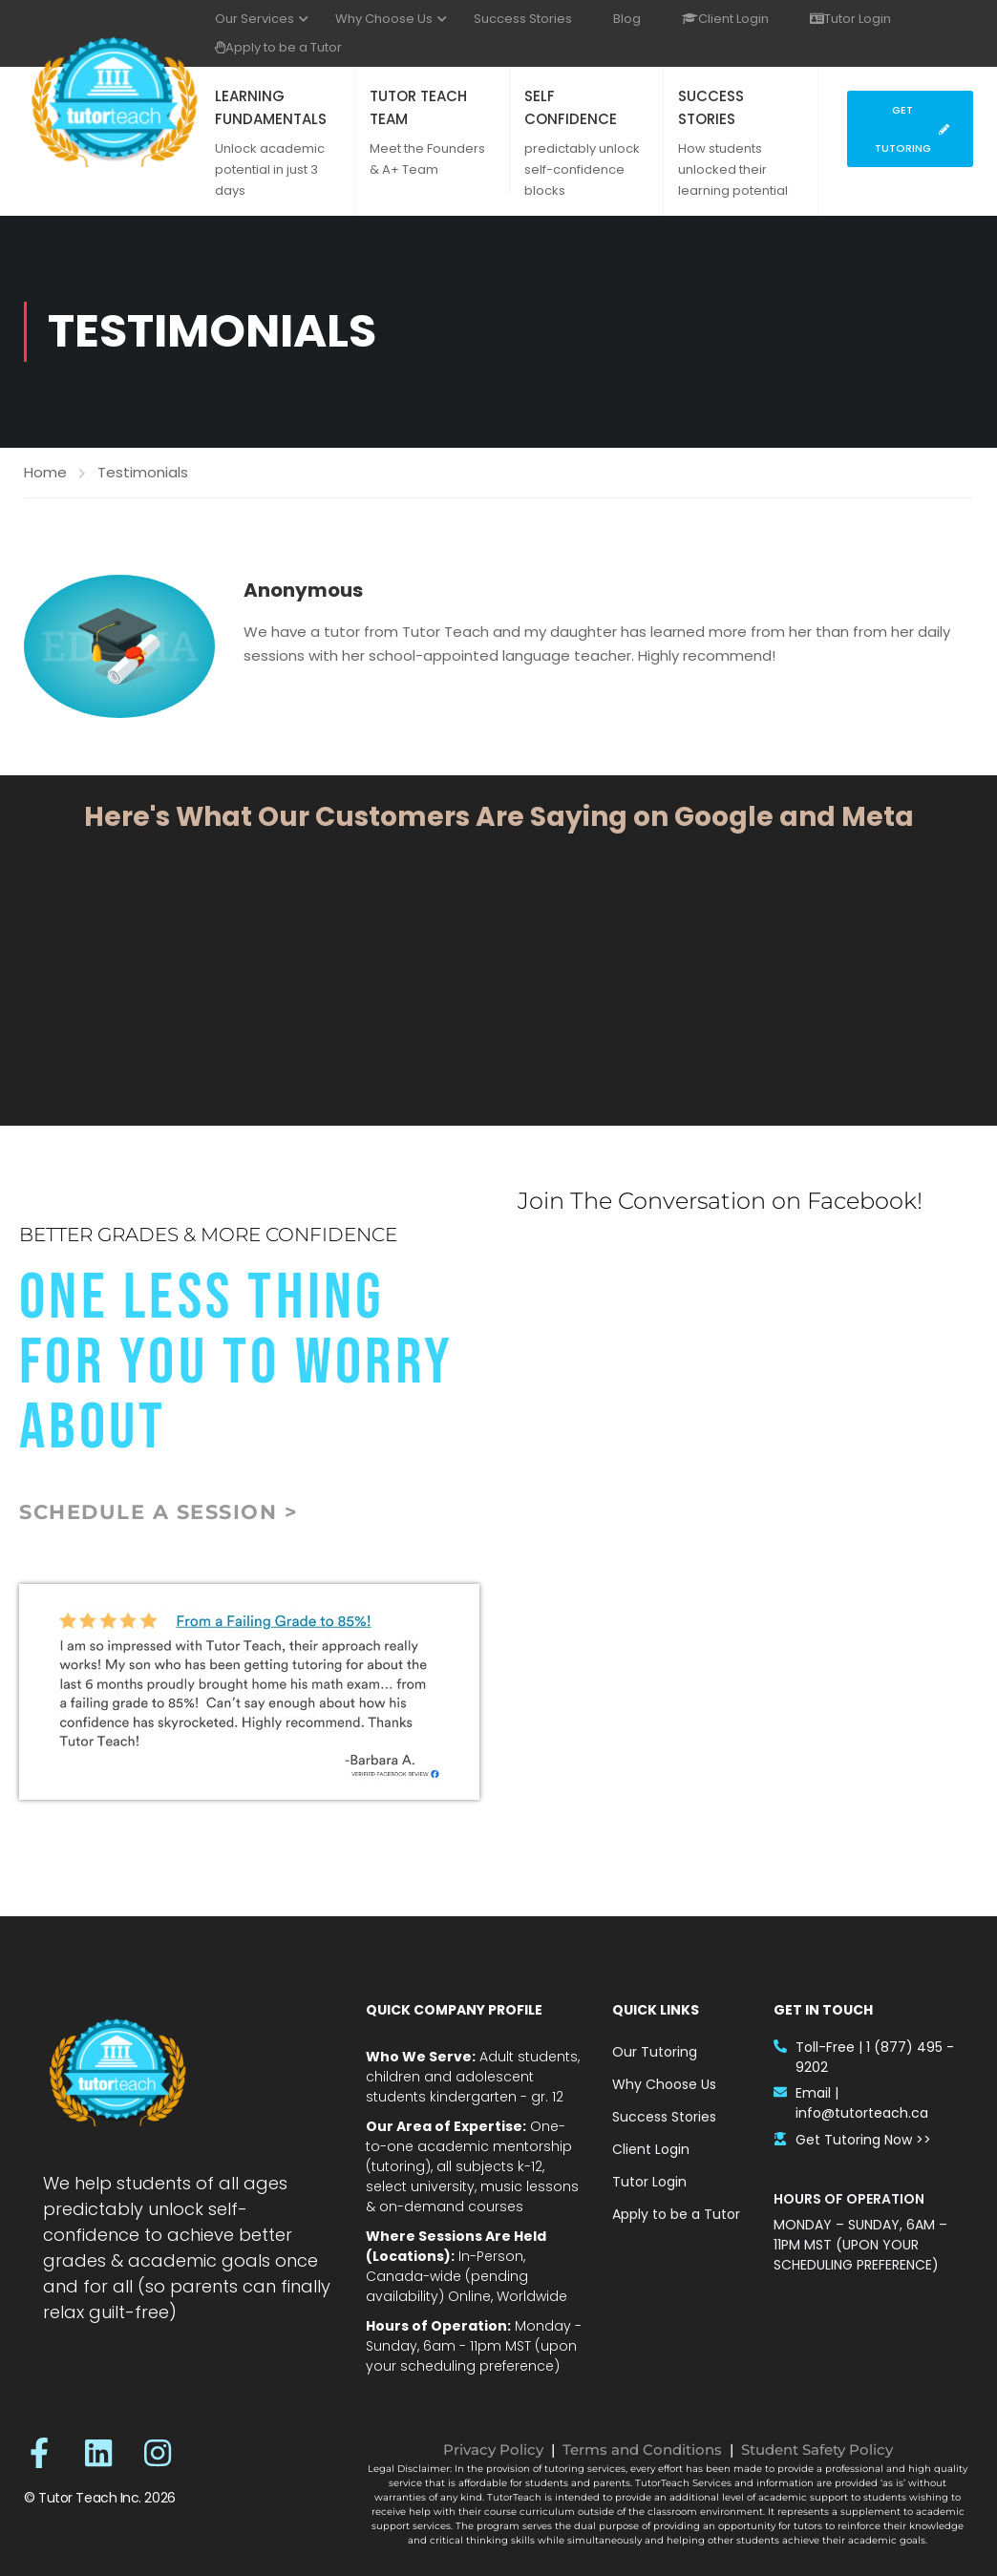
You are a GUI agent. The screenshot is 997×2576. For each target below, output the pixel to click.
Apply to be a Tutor (278, 47)
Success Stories (523, 19)
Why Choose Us (384, 19)
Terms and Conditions (642, 2449)
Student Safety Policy (817, 2449)
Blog (627, 19)
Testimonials (142, 472)
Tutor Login (850, 19)
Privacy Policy (493, 2449)
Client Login (725, 19)
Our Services (254, 19)
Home (45, 472)
